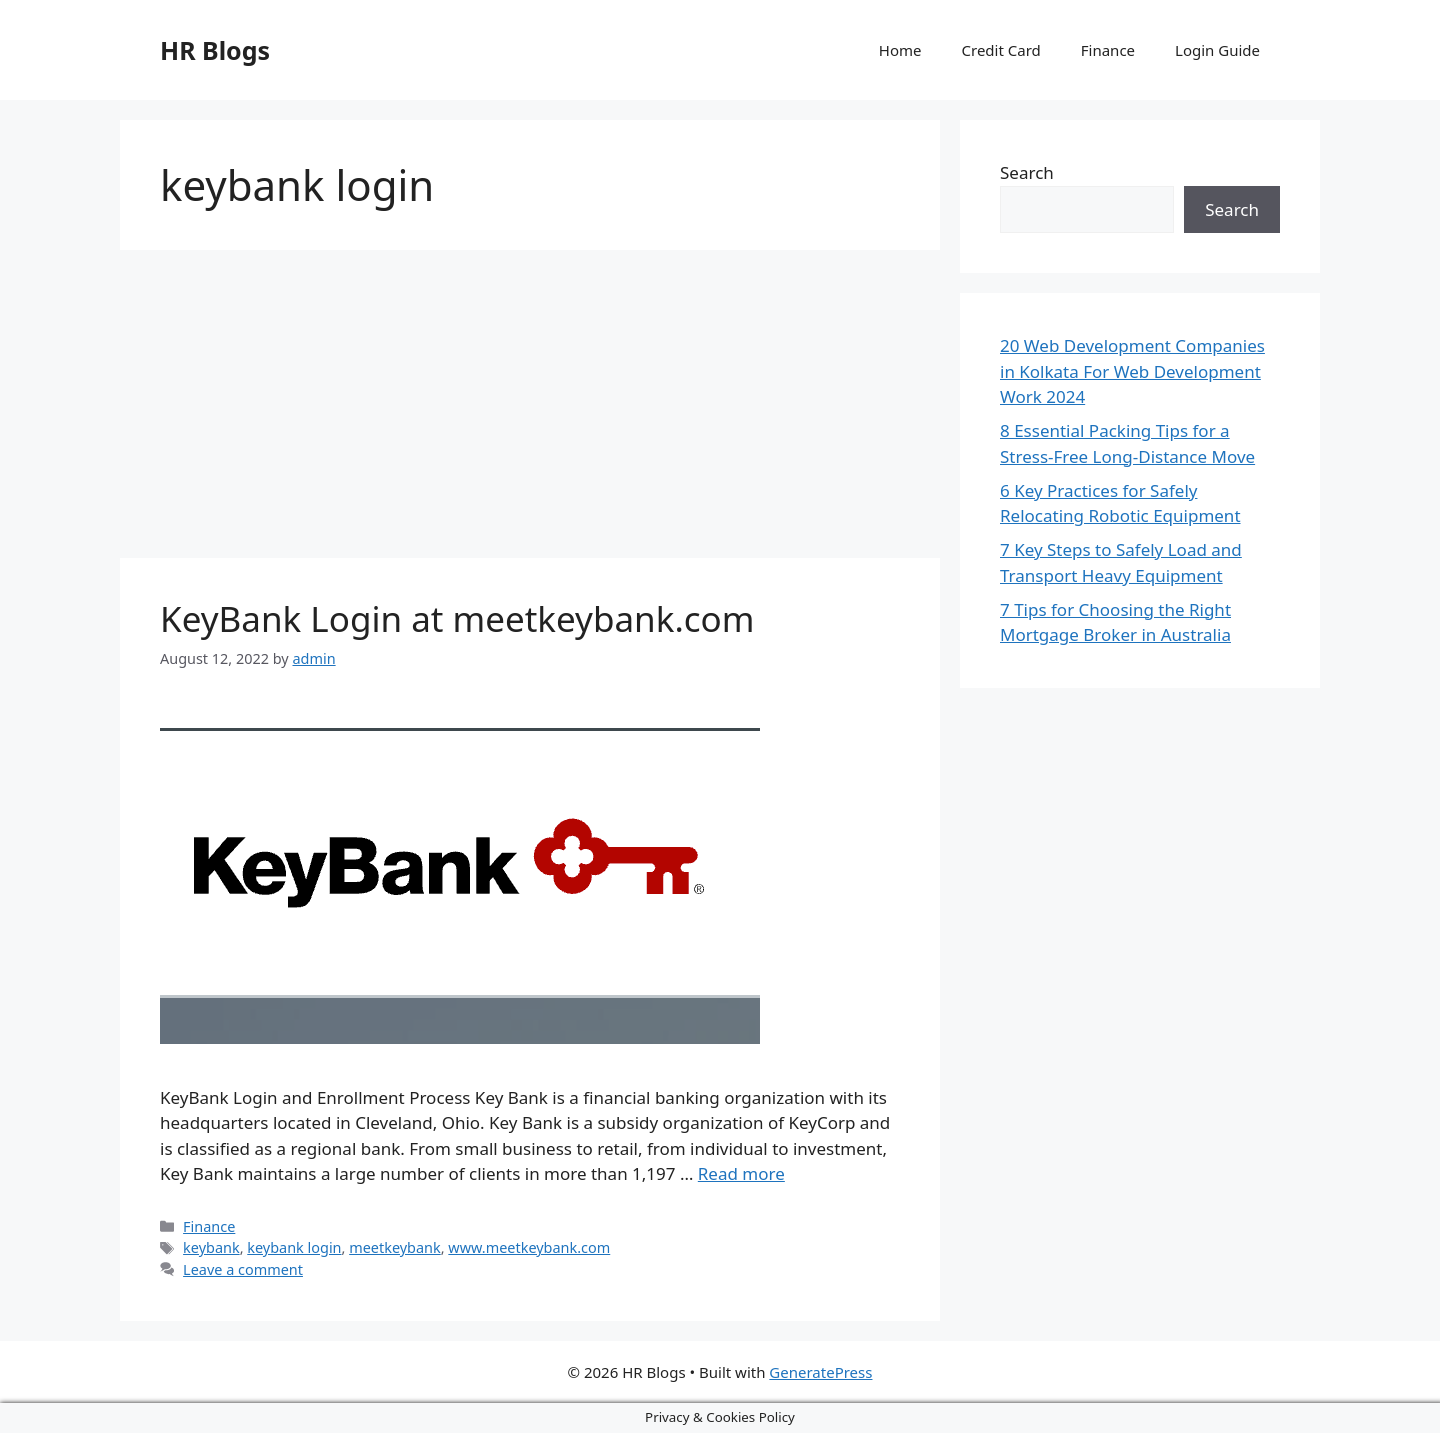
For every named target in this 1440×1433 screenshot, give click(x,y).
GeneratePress (820, 1372)
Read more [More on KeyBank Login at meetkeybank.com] (741, 1173)
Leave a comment (243, 1269)
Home (900, 50)
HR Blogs (215, 50)
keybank (211, 1247)
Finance (1108, 50)
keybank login (294, 1247)
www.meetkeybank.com (529, 1247)
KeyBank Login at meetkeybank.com (457, 618)
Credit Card (1001, 50)
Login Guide (1217, 50)
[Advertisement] (530, 410)
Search (1027, 172)
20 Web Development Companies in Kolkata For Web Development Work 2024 (1132, 371)
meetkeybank (395, 1247)
